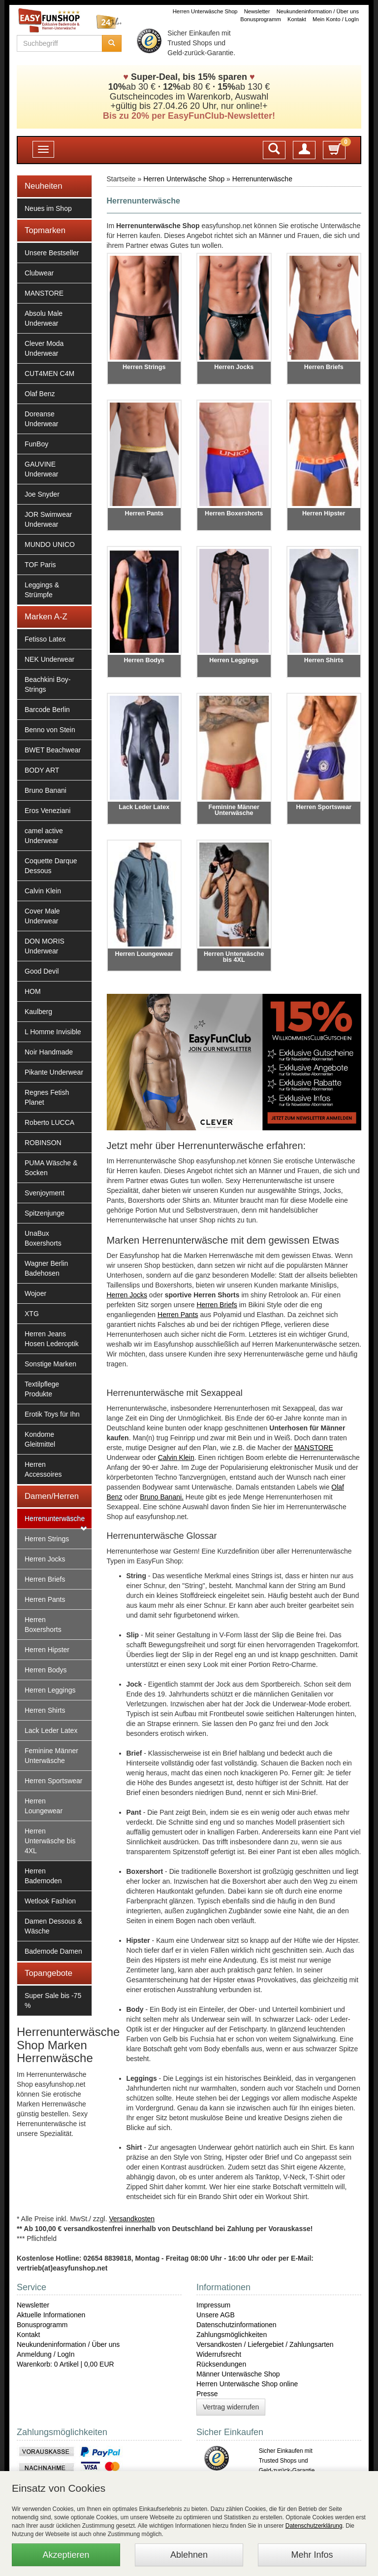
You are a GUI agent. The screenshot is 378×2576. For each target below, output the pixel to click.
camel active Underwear (44, 836)
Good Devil (42, 971)
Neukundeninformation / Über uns (318, 11)
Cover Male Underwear (42, 916)
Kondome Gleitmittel (40, 1439)
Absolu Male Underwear (44, 318)
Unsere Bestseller (52, 253)
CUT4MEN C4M (49, 373)
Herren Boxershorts (43, 1624)
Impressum (213, 2305)
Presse (207, 2394)
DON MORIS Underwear (44, 946)
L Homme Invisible (53, 1032)
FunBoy (36, 444)
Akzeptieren (65, 2555)
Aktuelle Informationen (51, 2315)
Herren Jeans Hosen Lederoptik (52, 1339)
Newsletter (257, 11)
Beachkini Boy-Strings (47, 684)
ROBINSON (43, 1143)
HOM (33, 991)
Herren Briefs (45, 1579)
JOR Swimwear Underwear (48, 519)
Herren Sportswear (54, 1781)
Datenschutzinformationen (236, 2325)
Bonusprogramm (260, 19)
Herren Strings (47, 1539)
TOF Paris (40, 565)
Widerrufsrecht (218, 2354)
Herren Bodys (46, 1670)
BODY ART (42, 770)
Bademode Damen (53, 1951)
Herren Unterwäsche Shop (205, 11)
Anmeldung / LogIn (46, 2354)
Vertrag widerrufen (231, 2407)
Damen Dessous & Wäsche (53, 1926)
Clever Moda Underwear (44, 348)
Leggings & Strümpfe (42, 590)
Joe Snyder (42, 494)
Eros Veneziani (47, 810)
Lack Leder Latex (51, 1730)
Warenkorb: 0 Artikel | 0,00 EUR (65, 2364)
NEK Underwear (49, 659)
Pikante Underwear (54, 1072)
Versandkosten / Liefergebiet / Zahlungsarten (265, 2344)
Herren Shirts (45, 1710)
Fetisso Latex (45, 639)
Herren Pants (45, 1599)
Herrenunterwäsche (55, 1519)
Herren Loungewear (44, 1806)
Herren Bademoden (43, 1876)
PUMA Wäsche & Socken (51, 1168)
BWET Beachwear (53, 750)
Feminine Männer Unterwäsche (51, 1755)
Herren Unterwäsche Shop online (247, 2384)
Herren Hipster (47, 1650)
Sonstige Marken (50, 1364)
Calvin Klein (43, 891)
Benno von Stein (50, 730)
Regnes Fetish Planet (47, 1097)
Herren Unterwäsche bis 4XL (50, 1841)
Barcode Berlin (47, 709)
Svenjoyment (44, 1193)
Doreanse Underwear (41, 419)
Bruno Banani (45, 790)
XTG (32, 1314)
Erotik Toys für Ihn (52, 1414)
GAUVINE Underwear (41, 469)
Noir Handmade (49, 1052)
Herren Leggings (50, 1690)
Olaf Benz (40, 394)
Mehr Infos (312, 2555)
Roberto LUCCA (49, 1122)
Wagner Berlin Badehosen (46, 1268)
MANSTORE (44, 293)
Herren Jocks (45, 1559)
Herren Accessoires (43, 1469)
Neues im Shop (48, 208)
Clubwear (39, 273)
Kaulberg (38, 1012)
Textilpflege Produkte (42, 1389)
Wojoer (35, 1293)
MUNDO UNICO (50, 544)
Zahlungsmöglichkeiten (231, 2335)
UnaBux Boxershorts (43, 1238)
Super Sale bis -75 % (53, 2000)
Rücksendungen (221, 2364)
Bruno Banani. (162, 1497)
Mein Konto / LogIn (336, 19)
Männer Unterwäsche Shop (238, 2374)
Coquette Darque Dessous (51, 866)
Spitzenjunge (44, 1213)
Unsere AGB (215, 2315)
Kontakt (296, 19)
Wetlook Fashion (50, 1901)
